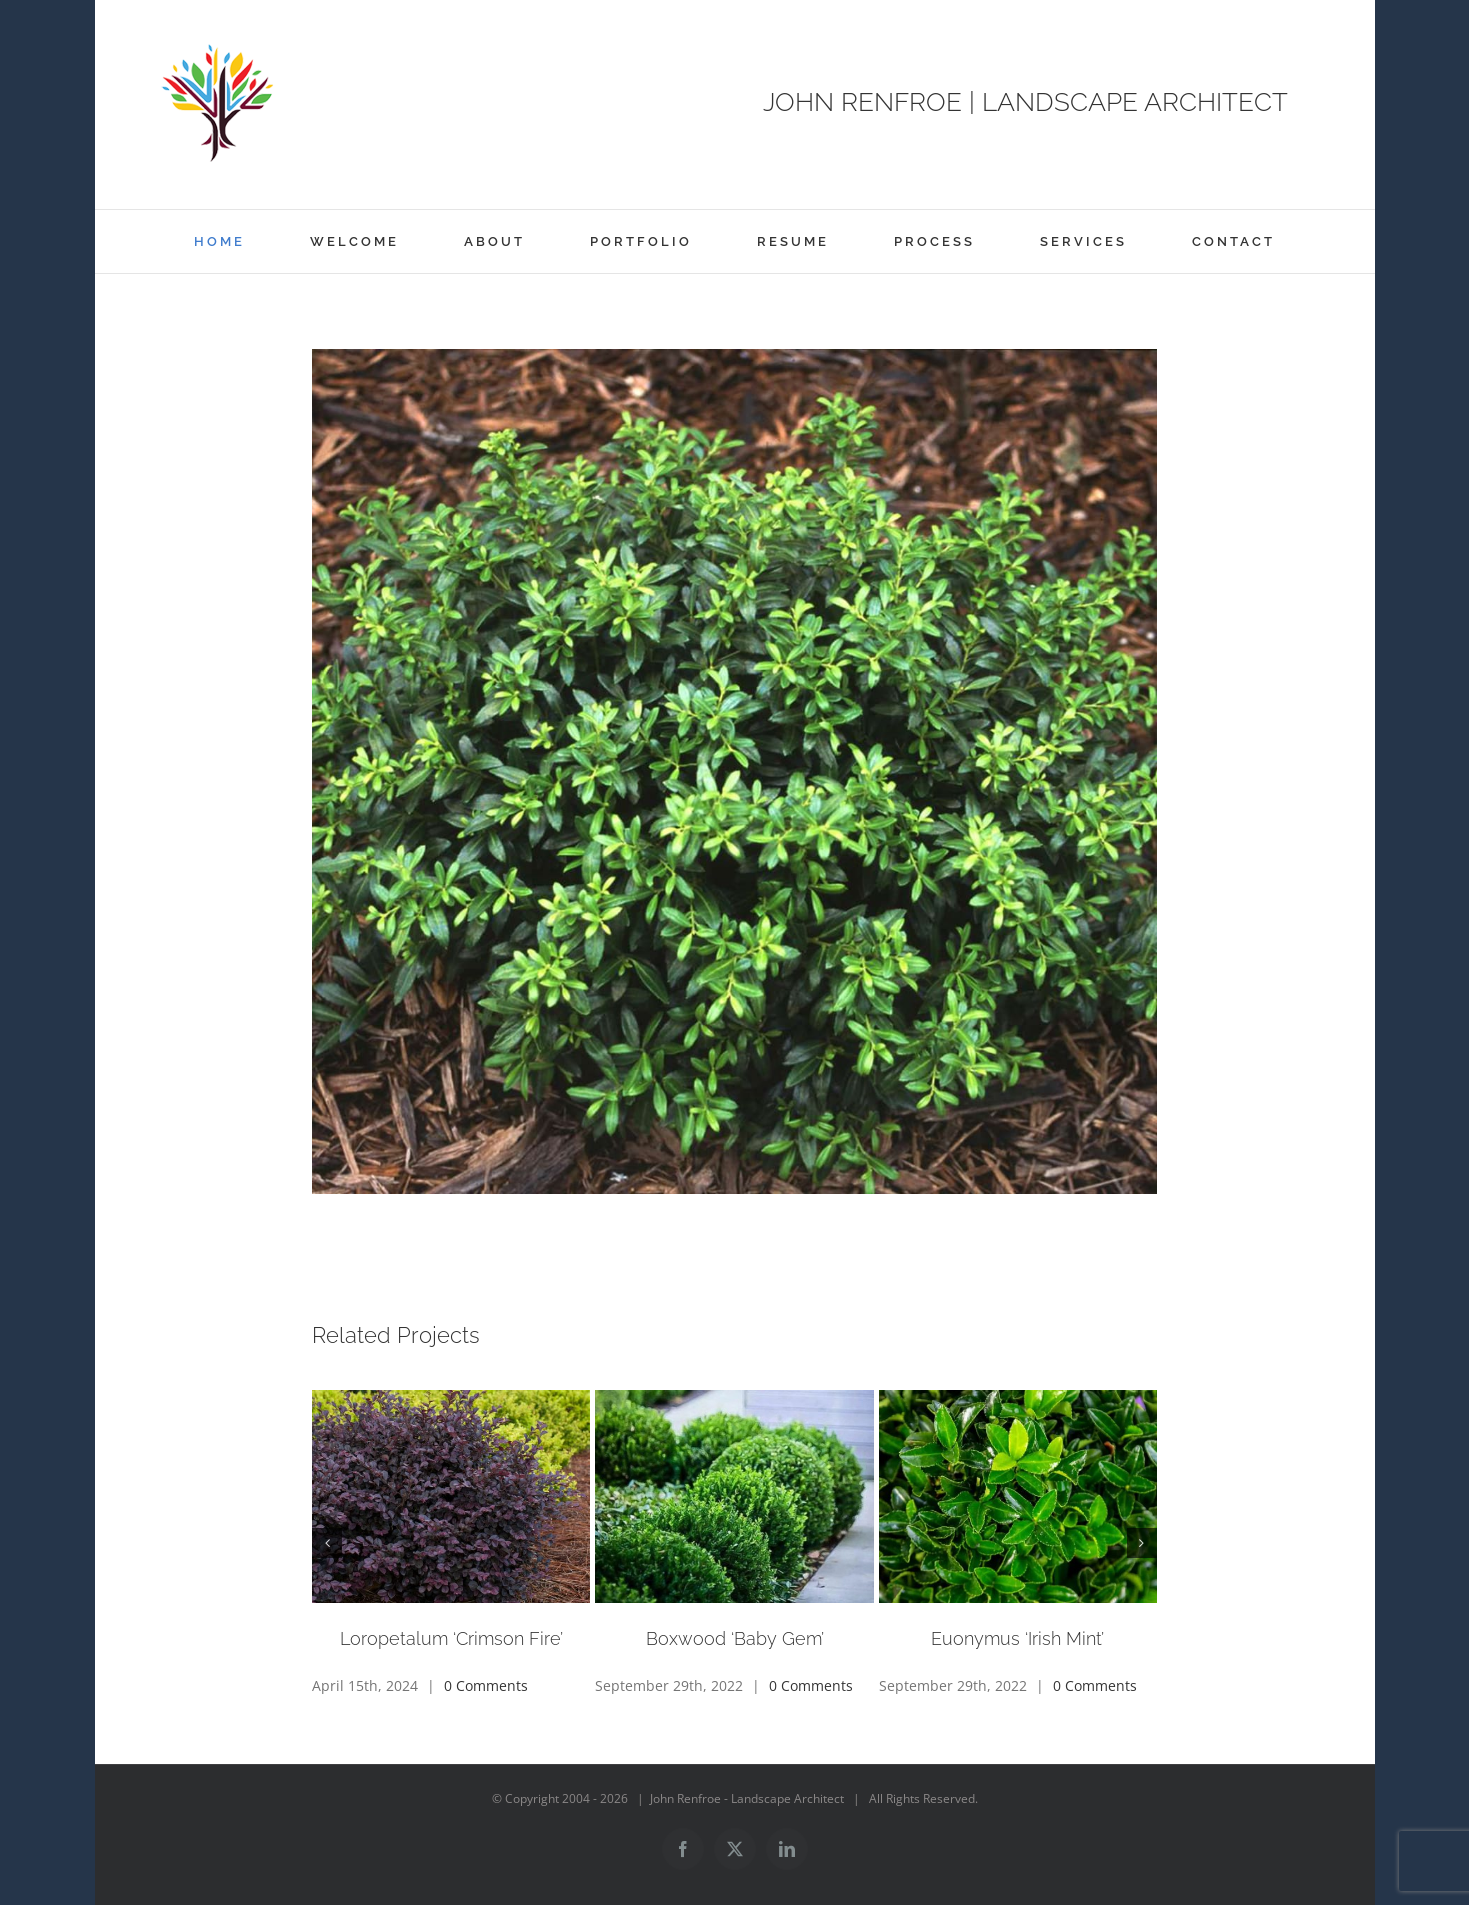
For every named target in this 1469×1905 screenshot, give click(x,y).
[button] (327, 1543)
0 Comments (486, 1685)
